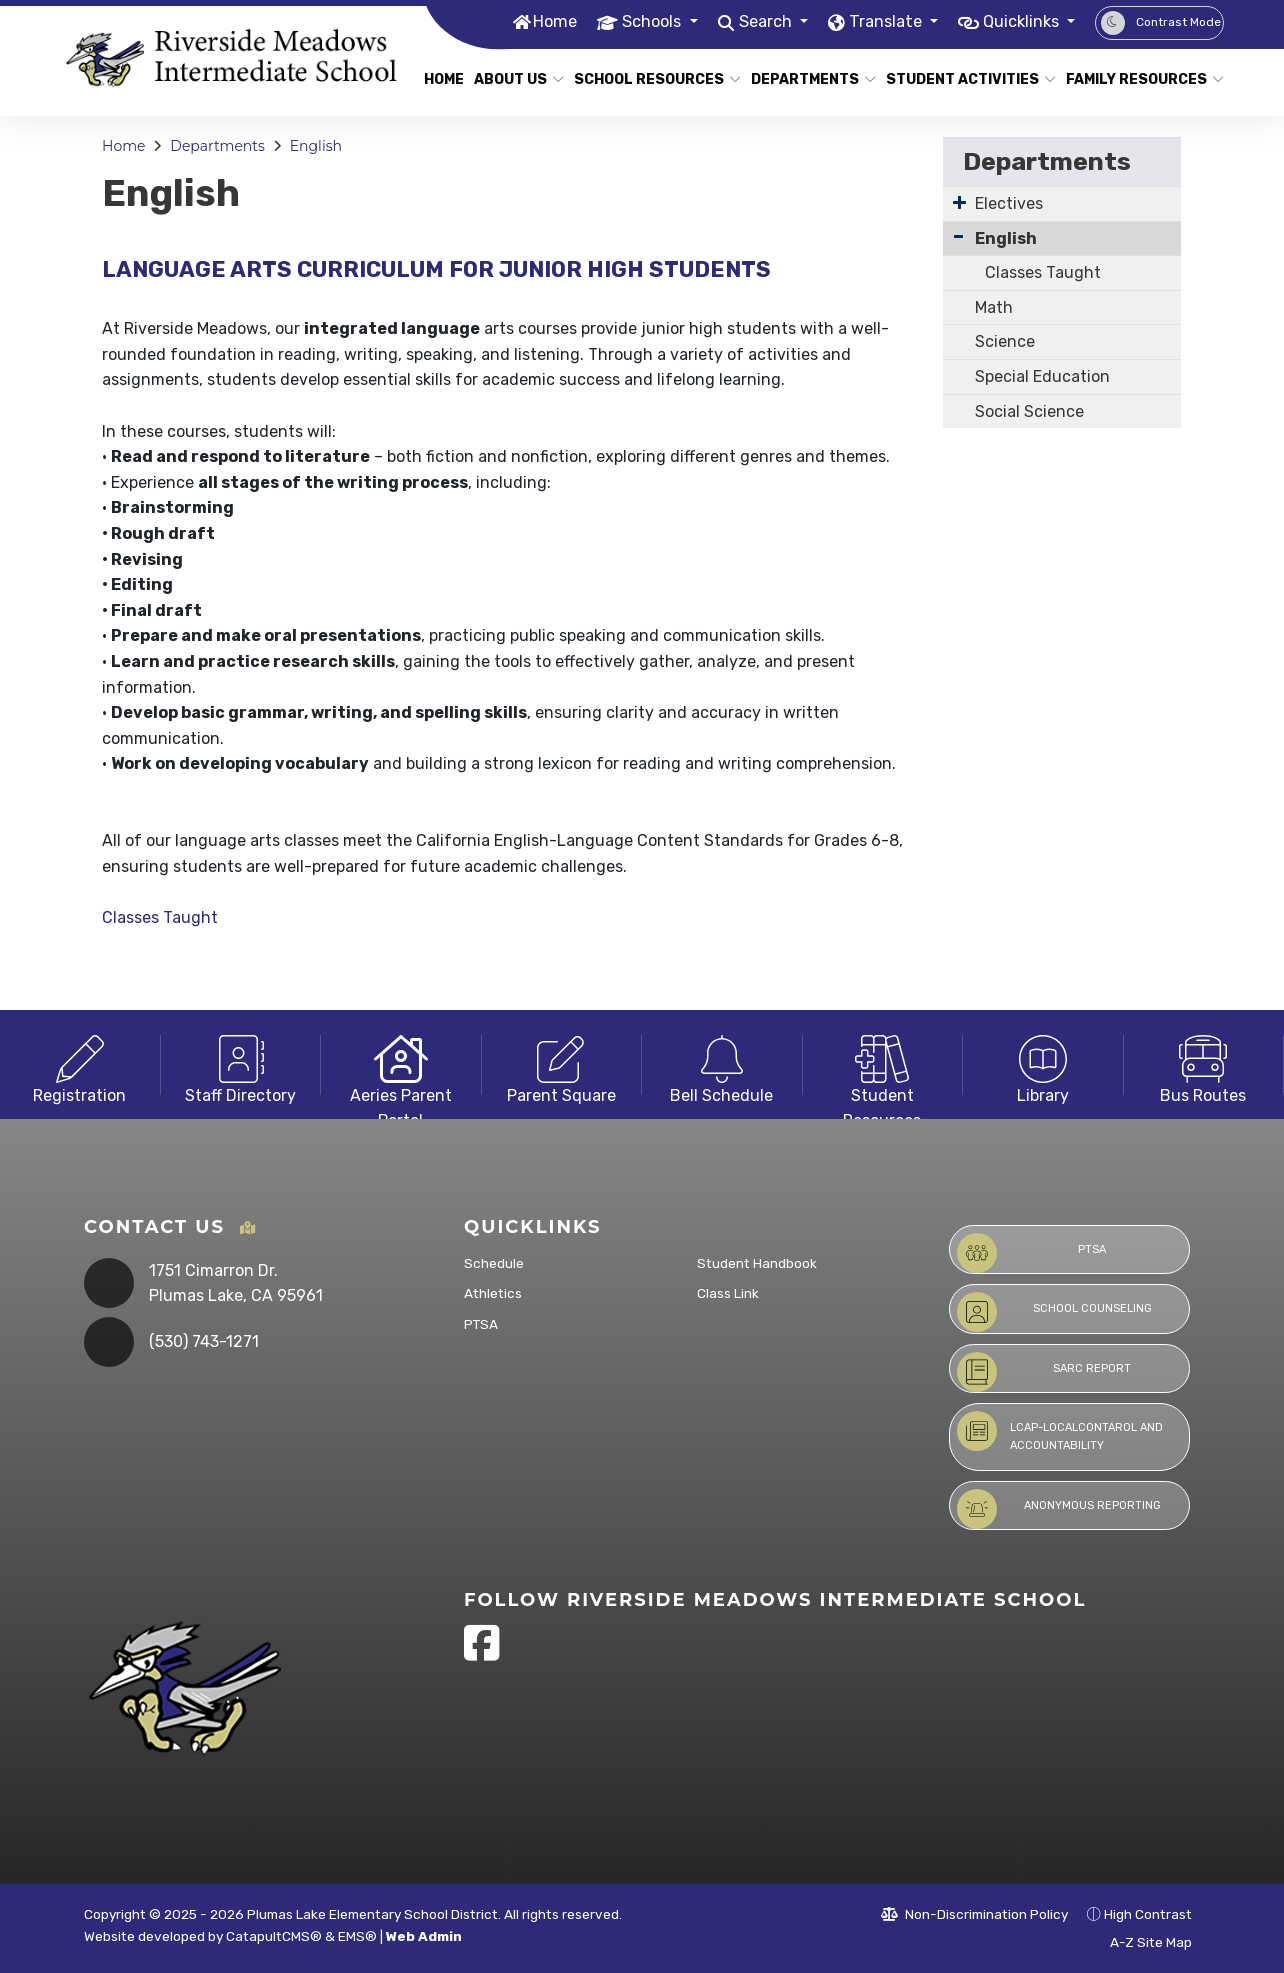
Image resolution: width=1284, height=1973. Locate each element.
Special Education (1042, 376)
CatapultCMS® (274, 1936)
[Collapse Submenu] (958, 236)
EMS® (357, 1936)
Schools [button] (634, 22)
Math (994, 307)
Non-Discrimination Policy (974, 1914)
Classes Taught (160, 917)
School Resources (648, 79)
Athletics (493, 1293)
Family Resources (1136, 79)
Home (533, 22)
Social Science (1029, 411)
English (316, 146)
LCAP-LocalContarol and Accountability (1060, 1431)
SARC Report (1044, 1372)
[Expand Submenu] (959, 202)
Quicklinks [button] (1019, 22)
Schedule (494, 1263)
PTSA (481, 1324)
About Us (514, 79)
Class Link (728, 1293)
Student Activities (962, 79)
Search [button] (751, 22)
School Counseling (1054, 1312)
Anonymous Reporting (1058, 1509)
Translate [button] (876, 22)
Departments (807, 79)
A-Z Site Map (1140, 1942)
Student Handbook (757, 1263)
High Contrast (1148, 1914)
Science (1005, 341)
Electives (1009, 203)
